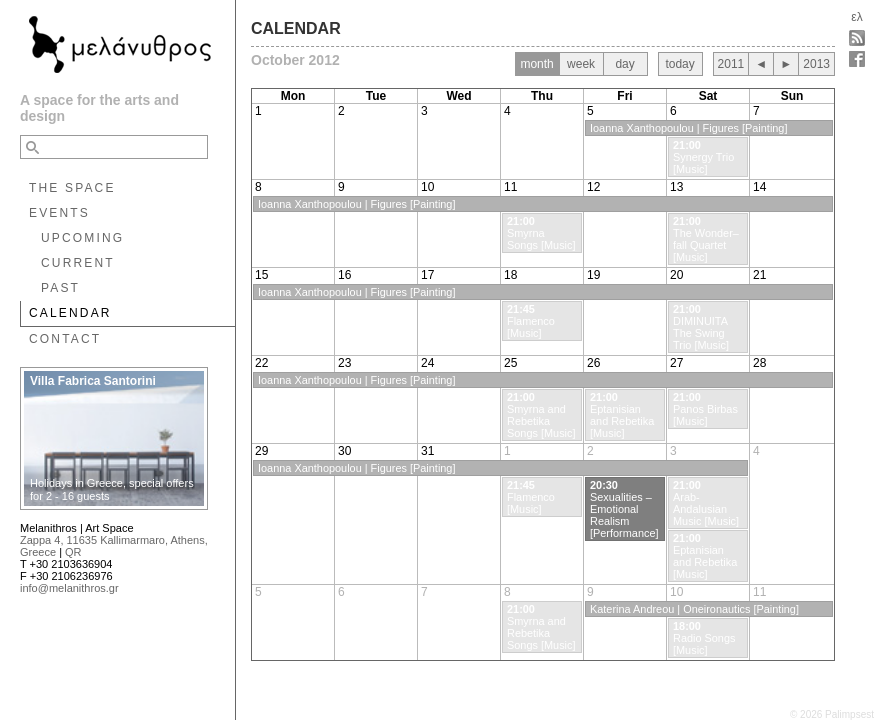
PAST (60, 288)
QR (73, 552)
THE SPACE (72, 188)
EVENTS (59, 213)
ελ (856, 17)
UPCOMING (82, 238)
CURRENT (78, 263)
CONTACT (65, 339)
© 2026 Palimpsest (832, 714)
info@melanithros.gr (69, 588)
